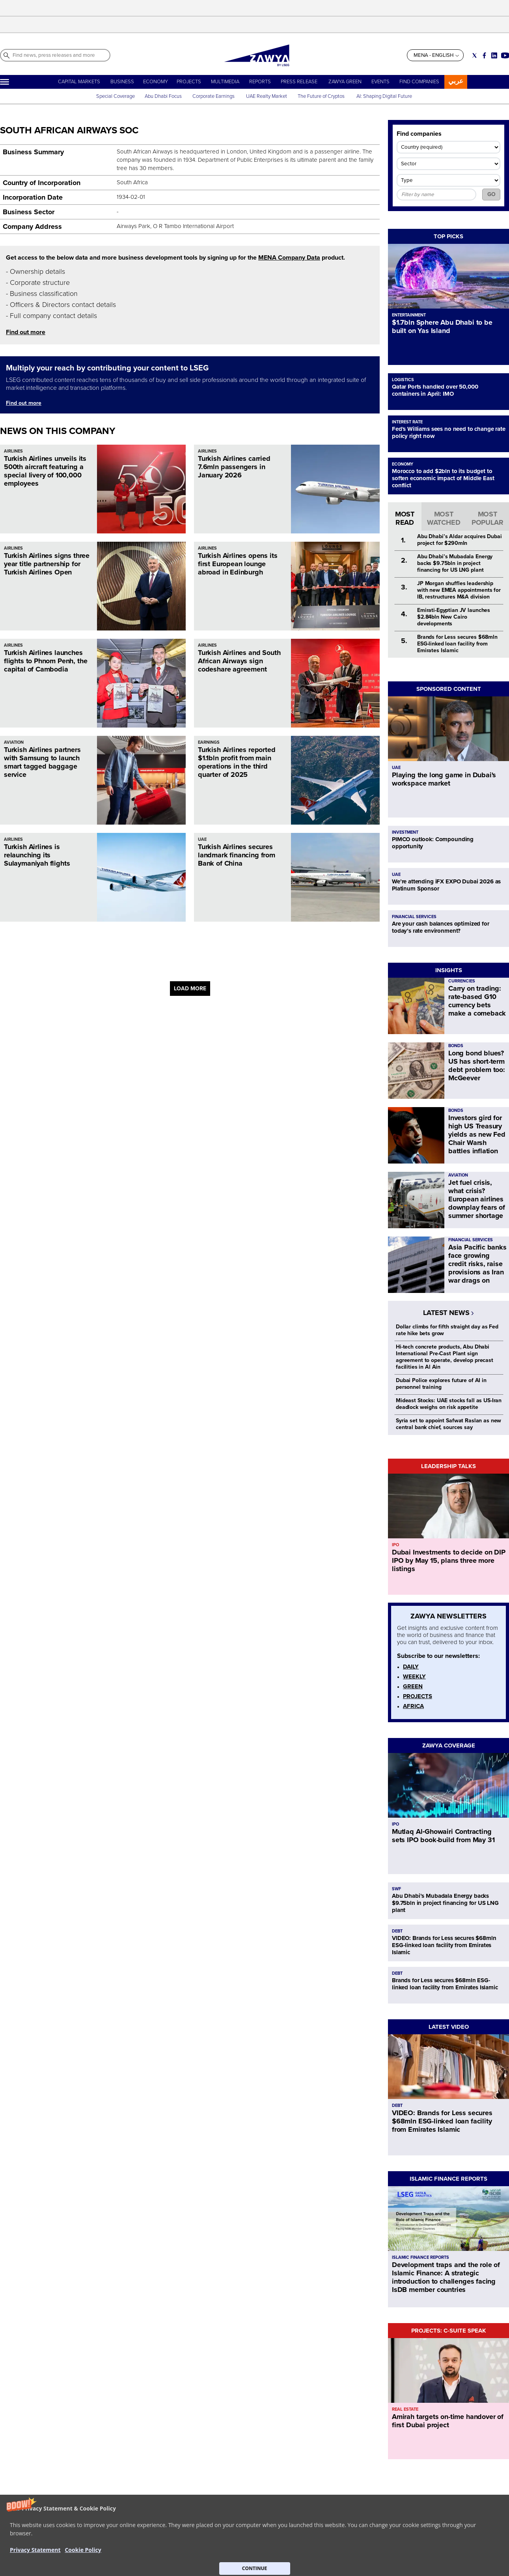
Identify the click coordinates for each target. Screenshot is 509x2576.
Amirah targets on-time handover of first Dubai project (447, 2420)
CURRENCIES (461, 981)
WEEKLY (414, 1676)
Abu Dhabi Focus (163, 96)
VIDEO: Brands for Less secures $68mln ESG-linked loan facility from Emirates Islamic (444, 1945)
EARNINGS (209, 742)
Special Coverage (115, 96)
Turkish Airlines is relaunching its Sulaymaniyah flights (37, 855)
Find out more (25, 332)
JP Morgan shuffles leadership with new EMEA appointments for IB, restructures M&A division (459, 590)
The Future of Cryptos (321, 96)
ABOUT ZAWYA (104, 2546)
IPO (395, 1544)
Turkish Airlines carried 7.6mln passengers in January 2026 (234, 466)
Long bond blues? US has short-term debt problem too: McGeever (476, 1065)
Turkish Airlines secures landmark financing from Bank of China (236, 855)
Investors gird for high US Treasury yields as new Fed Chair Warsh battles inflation (476, 1134)
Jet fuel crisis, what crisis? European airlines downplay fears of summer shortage (476, 1199)
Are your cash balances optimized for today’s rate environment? (440, 927)
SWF (396, 1888)
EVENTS (380, 82)
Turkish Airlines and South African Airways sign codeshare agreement (239, 660)
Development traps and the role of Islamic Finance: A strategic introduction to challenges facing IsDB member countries (446, 2277)
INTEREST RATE (407, 422)
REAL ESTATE (405, 2409)
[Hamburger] (4, 81)
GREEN (413, 1686)
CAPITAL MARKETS (79, 82)
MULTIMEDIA (225, 82)
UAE (202, 839)
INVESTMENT (405, 832)
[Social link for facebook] (484, 55)
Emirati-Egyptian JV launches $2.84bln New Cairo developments (453, 617)
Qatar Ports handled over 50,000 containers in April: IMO (435, 390)
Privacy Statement (237, 2546)
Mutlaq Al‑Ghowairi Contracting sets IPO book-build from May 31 (443, 1835)
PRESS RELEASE (300, 82)
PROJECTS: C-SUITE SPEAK (448, 2330)
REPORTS (260, 82)
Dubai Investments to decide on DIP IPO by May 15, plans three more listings (448, 1560)
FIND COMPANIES (419, 82)
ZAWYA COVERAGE (448, 1745)
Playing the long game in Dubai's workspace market (444, 779)
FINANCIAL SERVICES (414, 916)
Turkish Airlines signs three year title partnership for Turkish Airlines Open (46, 563)
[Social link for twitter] (474, 55)
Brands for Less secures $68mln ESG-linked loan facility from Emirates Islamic (457, 644)
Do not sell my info (238, 2554)
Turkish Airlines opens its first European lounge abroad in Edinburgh (237, 563)
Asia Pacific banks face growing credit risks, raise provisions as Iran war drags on (477, 1264)
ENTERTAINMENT (409, 315)
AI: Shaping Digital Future (384, 96)
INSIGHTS (448, 970)
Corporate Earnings (214, 96)
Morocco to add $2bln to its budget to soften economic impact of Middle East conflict (443, 478)
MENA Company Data (289, 258)
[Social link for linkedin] (494, 55)
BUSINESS (122, 82)
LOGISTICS (403, 379)
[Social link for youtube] (505, 55)
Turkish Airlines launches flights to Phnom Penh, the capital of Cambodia (45, 660)
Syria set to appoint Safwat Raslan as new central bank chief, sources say (448, 1424)
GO (491, 194)
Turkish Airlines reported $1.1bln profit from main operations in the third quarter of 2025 (237, 762)
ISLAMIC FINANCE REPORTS (448, 2178)
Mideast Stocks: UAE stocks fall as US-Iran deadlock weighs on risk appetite (449, 1404)
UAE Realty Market (266, 96)
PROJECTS (189, 82)
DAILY (411, 1666)
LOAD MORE (190, 988)
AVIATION (14, 742)
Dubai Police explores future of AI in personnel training (441, 1383)
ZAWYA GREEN (345, 82)
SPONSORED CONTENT (448, 688)
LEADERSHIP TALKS (448, 1466)
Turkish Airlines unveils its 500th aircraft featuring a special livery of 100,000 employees (45, 471)
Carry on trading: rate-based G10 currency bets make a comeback (477, 1001)
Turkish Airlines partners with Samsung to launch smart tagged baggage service (42, 762)
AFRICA (413, 1706)
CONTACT (98, 2554)
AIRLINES (13, 451)
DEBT (397, 1931)
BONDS (455, 1045)
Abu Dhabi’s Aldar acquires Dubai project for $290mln (459, 539)
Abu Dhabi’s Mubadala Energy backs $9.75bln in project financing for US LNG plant (454, 563)
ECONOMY (155, 82)
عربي (455, 81)
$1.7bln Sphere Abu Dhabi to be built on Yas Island (442, 326)
